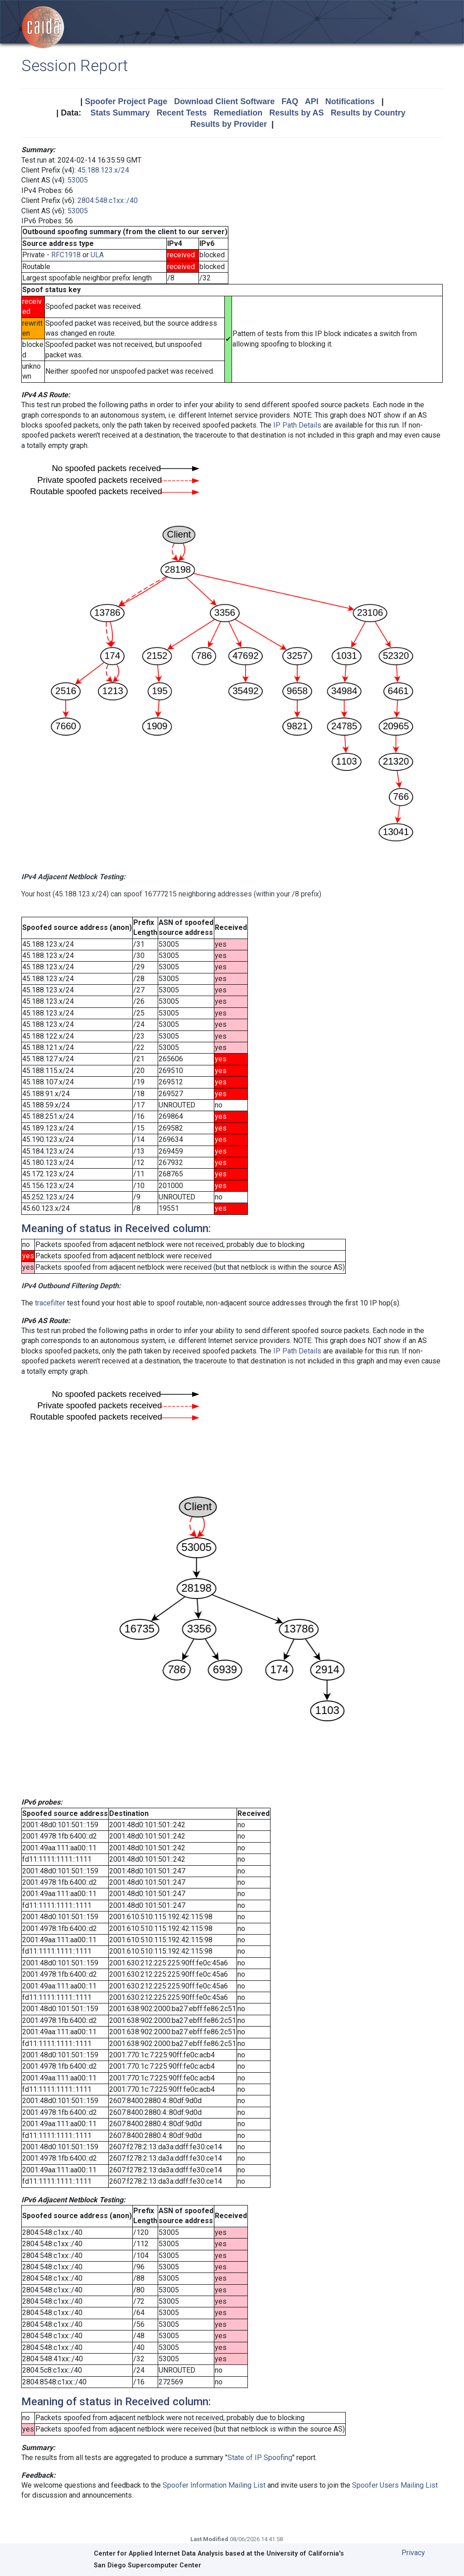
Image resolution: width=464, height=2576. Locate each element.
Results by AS (296, 112)
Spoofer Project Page (126, 101)
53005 (78, 180)
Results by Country (368, 112)
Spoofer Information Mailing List (214, 2485)
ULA (97, 254)
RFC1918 (66, 254)
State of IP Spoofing (259, 2457)
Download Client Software (224, 101)
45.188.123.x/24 (103, 170)
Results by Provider (228, 124)
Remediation (237, 112)
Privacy (413, 2552)
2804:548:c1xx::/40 (107, 200)
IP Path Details (297, 425)
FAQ (289, 101)
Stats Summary (120, 112)
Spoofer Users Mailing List (395, 2485)
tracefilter (50, 1303)
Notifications (350, 101)
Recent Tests (181, 112)
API (312, 101)
